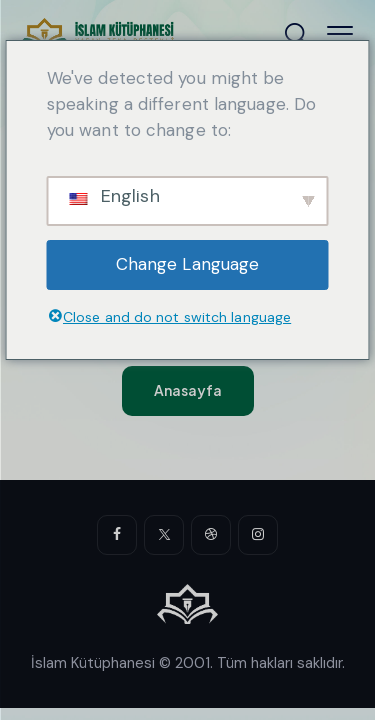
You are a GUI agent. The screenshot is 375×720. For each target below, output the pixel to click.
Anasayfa (188, 390)
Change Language (188, 264)
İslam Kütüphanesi (93, 663)
